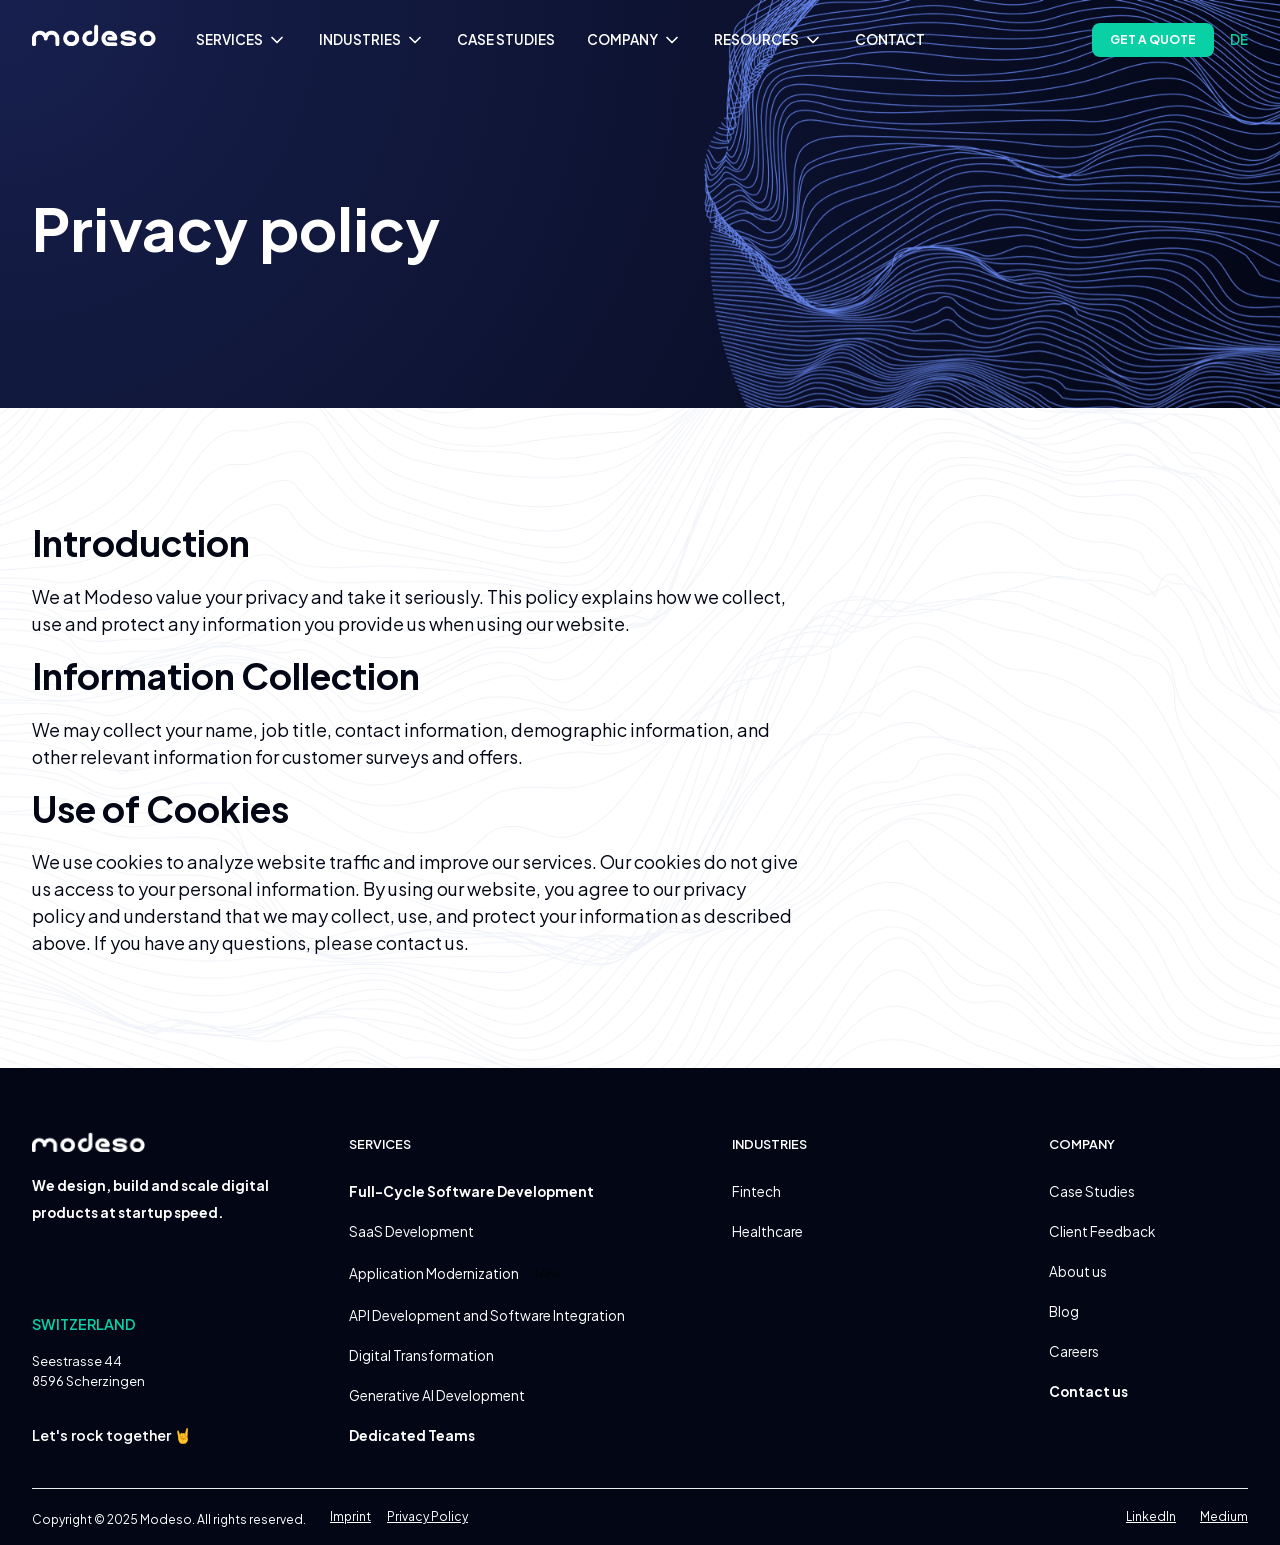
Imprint (350, 1516)
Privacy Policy (427, 1516)
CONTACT (890, 39)
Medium (1224, 1516)
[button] (241, 40)
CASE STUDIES (506, 39)
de (1239, 39)
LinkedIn (1151, 1516)
